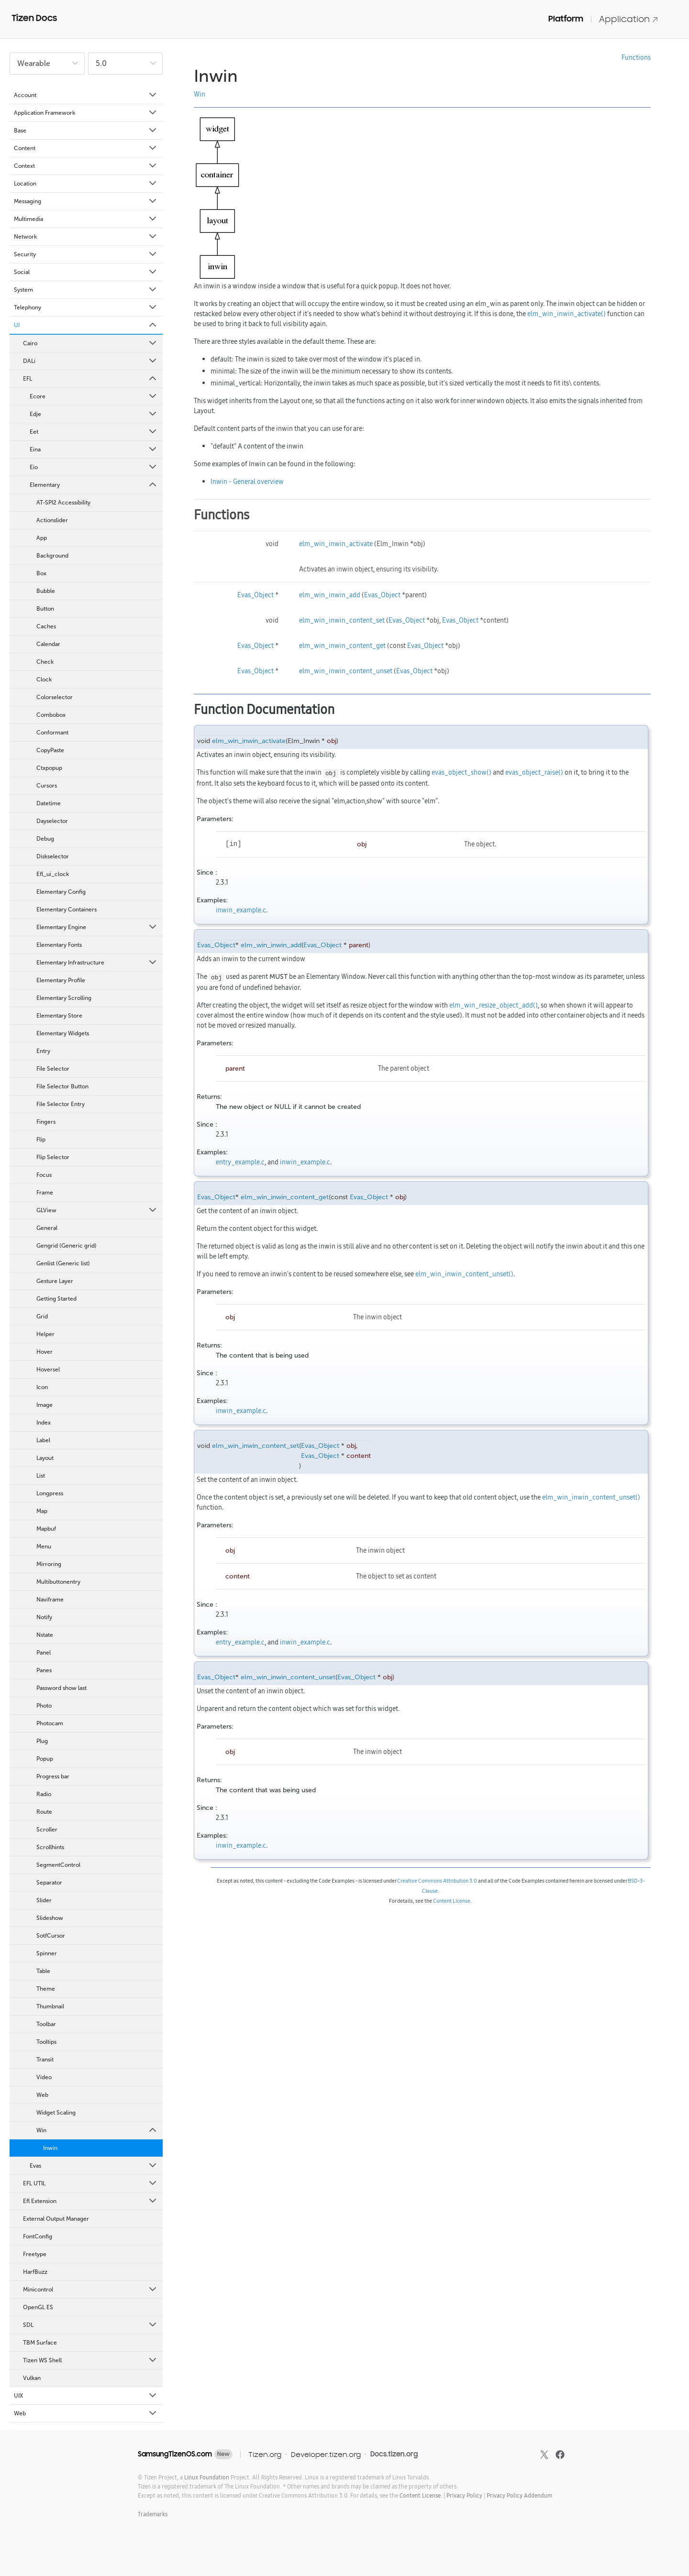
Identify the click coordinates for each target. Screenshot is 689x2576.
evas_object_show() (461, 772)
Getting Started (56, 1298)
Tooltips (46, 2042)
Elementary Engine (97, 927)
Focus (44, 1175)
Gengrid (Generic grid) (66, 1245)
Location (86, 183)
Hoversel (48, 1369)
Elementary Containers (66, 909)
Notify (44, 1617)
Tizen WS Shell (90, 2360)
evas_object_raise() (534, 772)
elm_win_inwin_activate (336, 543)
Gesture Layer (54, 1281)
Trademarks (152, 2514)
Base (86, 130)
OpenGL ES (38, 2307)
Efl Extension (90, 2201)
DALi (90, 361)
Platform (565, 18)
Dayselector (52, 821)
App (41, 538)
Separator (49, 1882)
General (46, 1228)
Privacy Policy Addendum (519, 2495)
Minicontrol (90, 2289)
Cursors (46, 785)
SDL (90, 2325)
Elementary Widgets (62, 1033)
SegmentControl (58, 1865)
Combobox (51, 715)
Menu (43, 1546)
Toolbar (46, 2024)
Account (86, 95)
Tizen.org (264, 2454)
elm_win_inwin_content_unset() (464, 1274)
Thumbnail (50, 2006)
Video (44, 2077)
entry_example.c (240, 1162)
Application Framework (86, 113)
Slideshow (49, 1918)
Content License (451, 1901)
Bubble (45, 591)
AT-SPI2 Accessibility (63, 502)
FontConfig (37, 2236)
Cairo (90, 343)
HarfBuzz (35, 2272)
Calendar (48, 644)
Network (86, 236)
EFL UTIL (90, 2183)
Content (86, 148)
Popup (44, 1758)
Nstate (44, 1635)
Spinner (46, 1953)
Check (45, 661)
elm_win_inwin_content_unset (345, 671)
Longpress (49, 1493)
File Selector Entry (60, 1104)
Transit (45, 2059)
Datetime (48, 803)
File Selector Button (62, 1086)
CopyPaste (50, 750)
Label (43, 1440)
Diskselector (52, 856)
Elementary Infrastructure (97, 962)
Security (86, 254)
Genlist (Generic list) (63, 1263)
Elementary (94, 485)
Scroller (46, 1829)
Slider (44, 1900)
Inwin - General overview (247, 481)
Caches (46, 626)
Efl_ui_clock (52, 874)
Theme (45, 1988)
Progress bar (52, 1776)
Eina (94, 449)
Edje (94, 414)
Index (43, 1422)
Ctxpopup (49, 768)
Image (44, 1405)
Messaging (86, 201)
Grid (42, 1316)
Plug (42, 1741)
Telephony (86, 307)
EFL (90, 379)
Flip (40, 1139)
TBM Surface (40, 2342)
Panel (43, 1652)
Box (41, 573)
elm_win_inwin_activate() (566, 313)
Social (86, 272)
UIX (86, 2396)
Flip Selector (52, 1157)
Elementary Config (61, 891)
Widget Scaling (56, 2112)
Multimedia (86, 219)
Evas (94, 2165)
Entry (43, 1051)
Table (43, 1971)
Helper (45, 1334)
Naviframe (50, 1599)
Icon (42, 1387)
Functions (636, 57)
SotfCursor (50, 1935)
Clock (44, 679)
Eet (94, 432)
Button (45, 608)
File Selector (52, 1068)
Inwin (50, 2148)
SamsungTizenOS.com (175, 2454)
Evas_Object (255, 595)
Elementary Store (59, 1015)
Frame (44, 1192)
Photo (44, 1705)
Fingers (46, 1121)
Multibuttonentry (58, 1581)
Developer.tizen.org (326, 2454)
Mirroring (48, 1564)
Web (42, 2095)
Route (44, 1812)
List (40, 1475)
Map (41, 1511)
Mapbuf (46, 1528)
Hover (44, 1351)
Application (628, 18)
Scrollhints (50, 1847)
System (86, 290)
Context (86, 166)
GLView (97, 1210)
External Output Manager (56, 2218)
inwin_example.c (241, 910)
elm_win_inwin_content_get (342, 645)
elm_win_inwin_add (329, 595)
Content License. (421, 2495)
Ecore (94, 396)
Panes (44, 1670)
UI (86, 325)
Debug (45, 838)
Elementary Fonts (59, 945)
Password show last (61, 1688)
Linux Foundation (206, 2477)
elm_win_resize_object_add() (493, 1005)
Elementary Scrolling (63, 998)
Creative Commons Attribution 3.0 (437, 1881)
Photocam (49, 1723)
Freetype (34, 2254)
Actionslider (52, 520)
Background (52, 555)
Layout (45, 1458)
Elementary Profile (60, 980)
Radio (43, 1794)
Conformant (52, 732)
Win (97, 2130)
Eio (94, 467)
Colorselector (54, 697)
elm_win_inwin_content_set (342, 620)
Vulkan (32, 2378)
